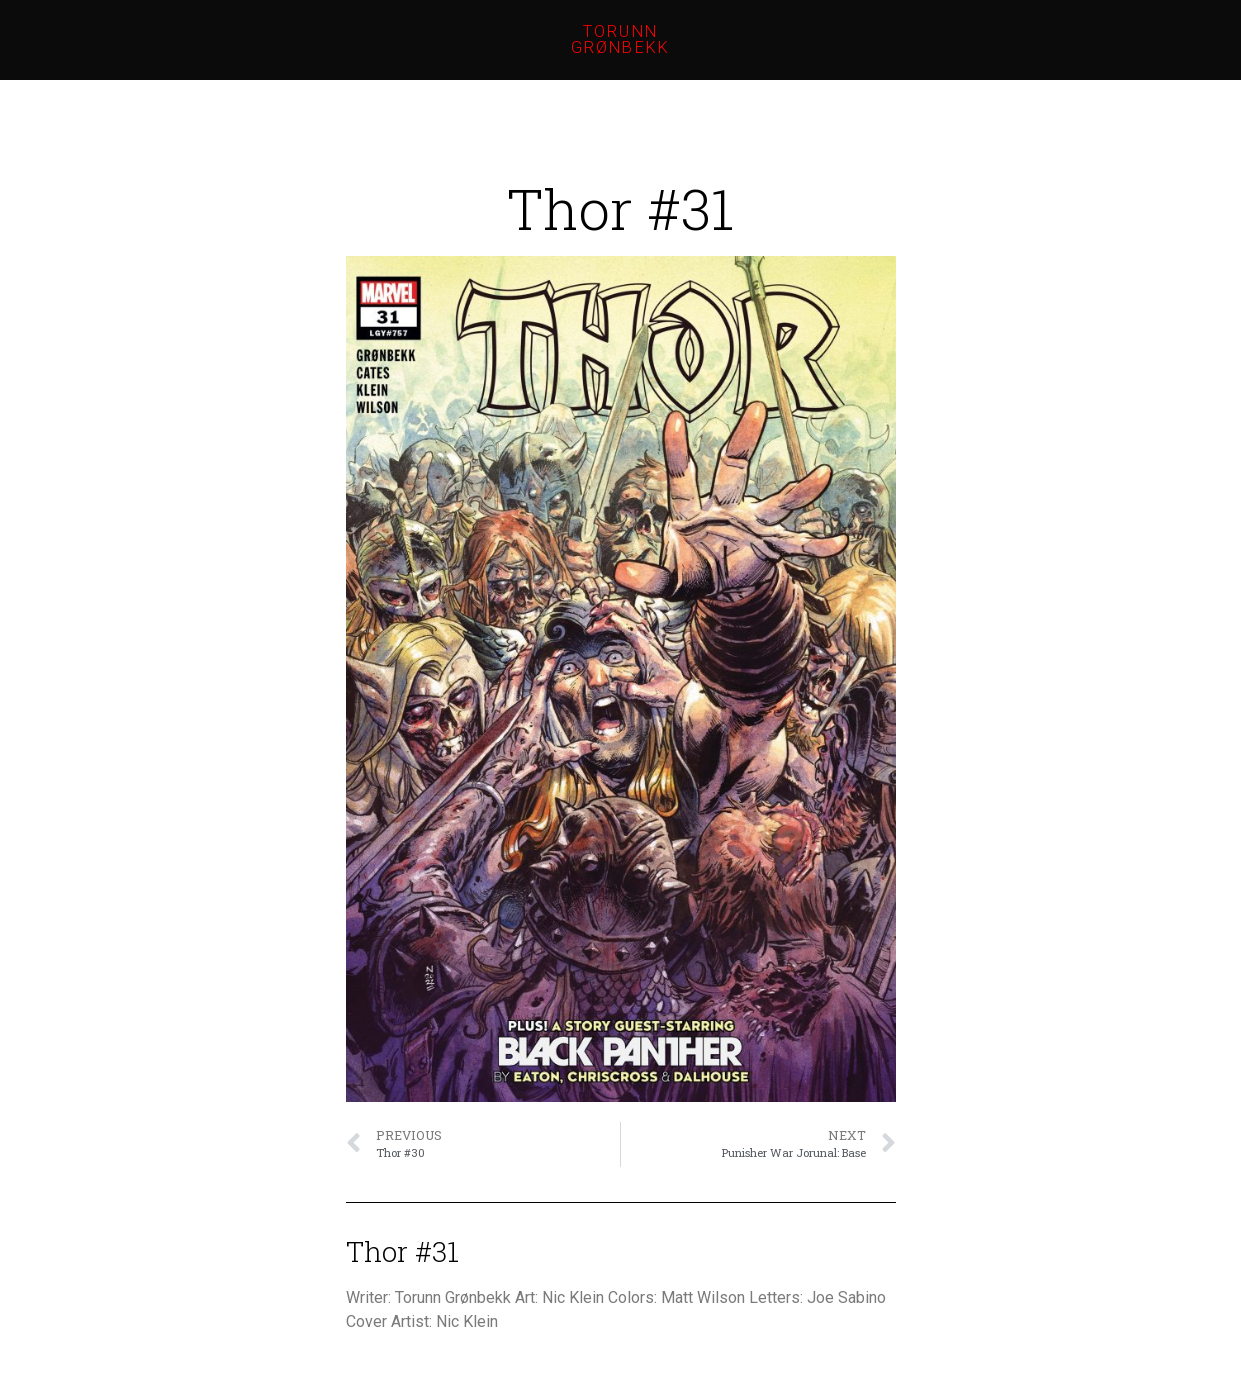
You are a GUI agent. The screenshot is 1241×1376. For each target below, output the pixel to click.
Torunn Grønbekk (621, 39)
